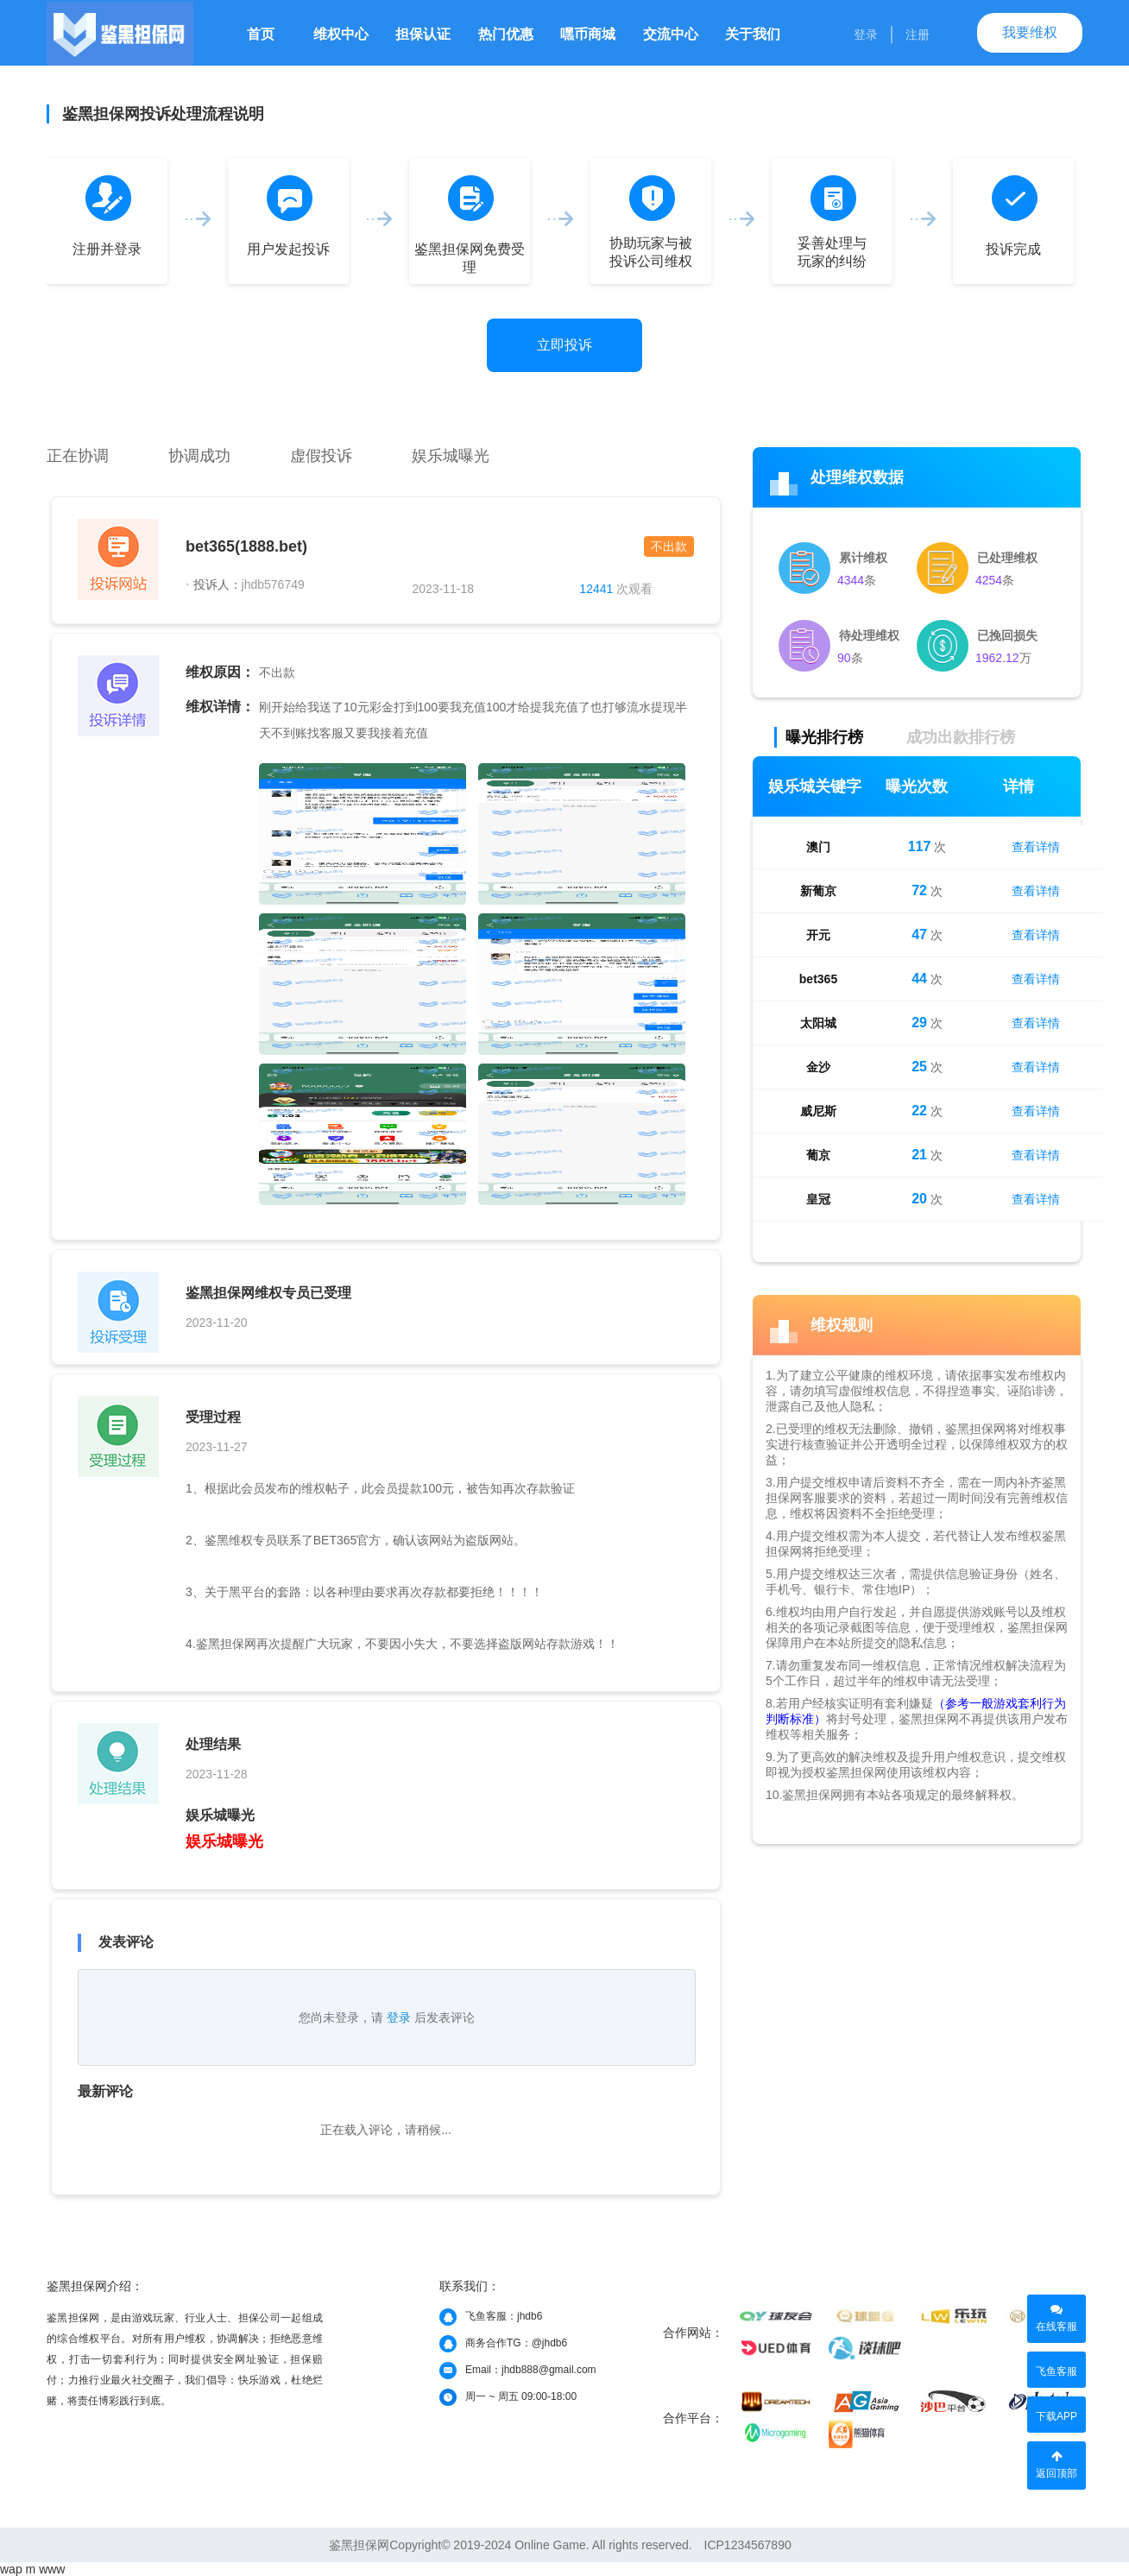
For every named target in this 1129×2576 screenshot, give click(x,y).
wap (11, 2569)
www (52, 2569)
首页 (260, 34)
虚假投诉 (321, 455)
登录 (866, 34)
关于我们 (752, 34)
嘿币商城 (587, 34)
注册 (917, 34)
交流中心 (670, 34)
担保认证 (423, 34)
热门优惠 (505, 34)
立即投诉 (564, 345)
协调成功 (199, 455)
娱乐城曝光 (450, 455)
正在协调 (78, 455)
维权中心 (341, 34)
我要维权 (1029, 32)
